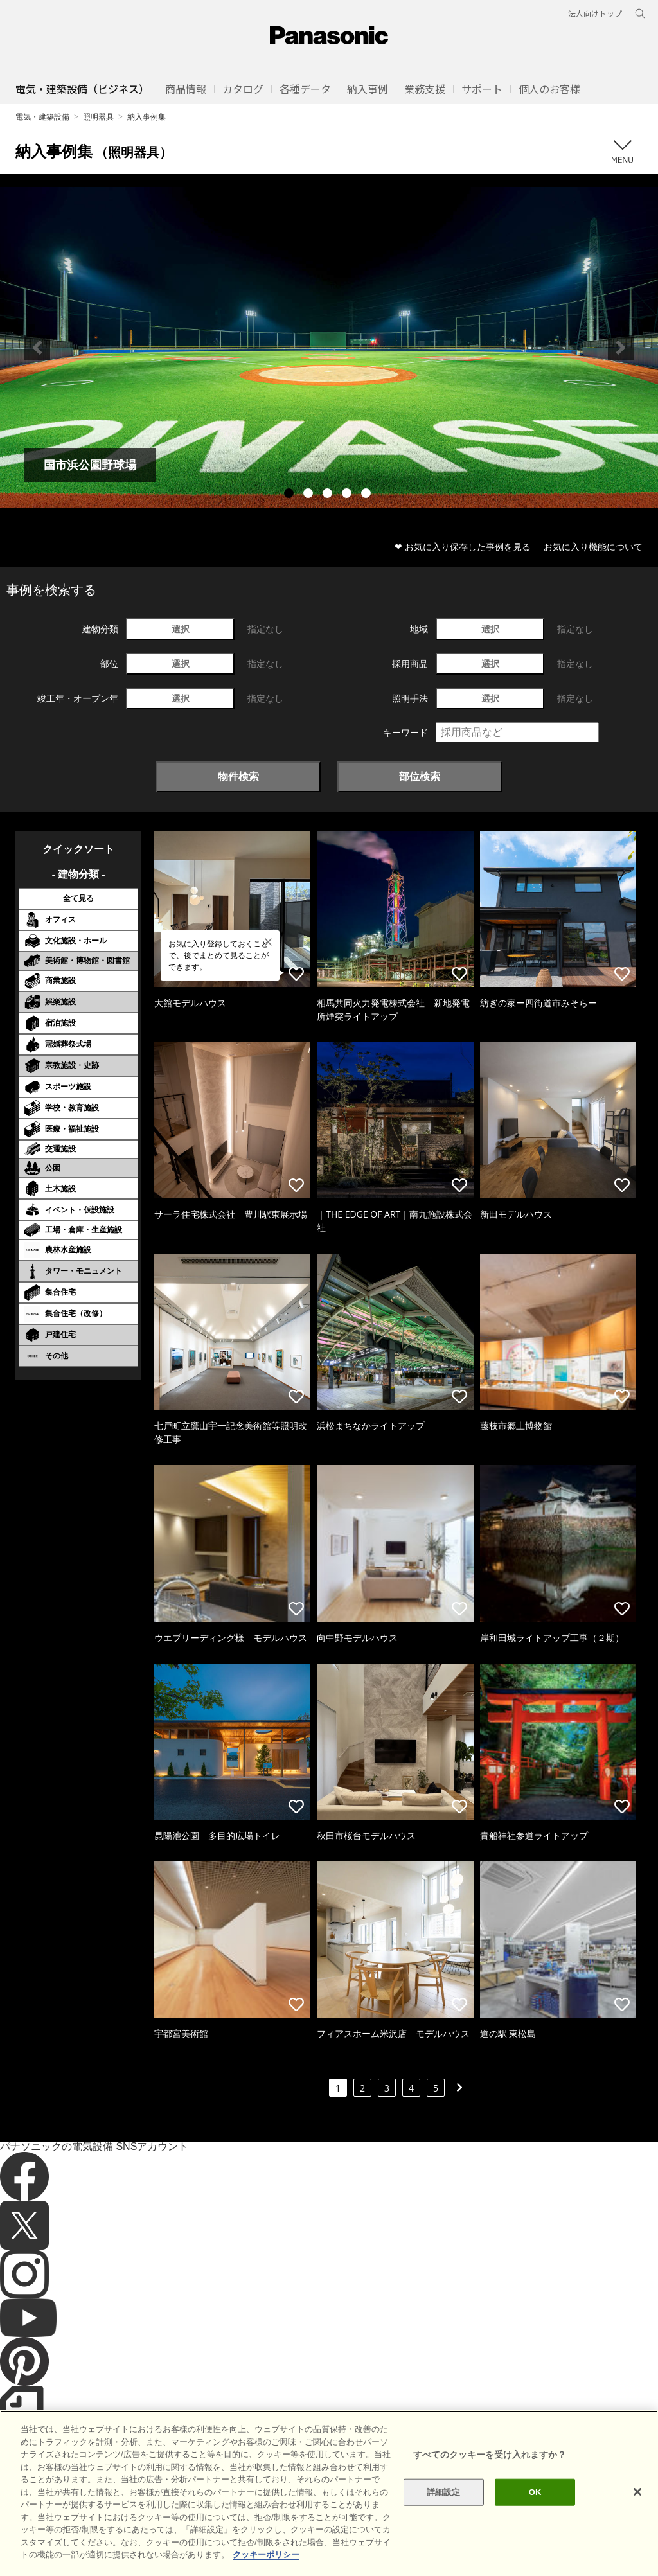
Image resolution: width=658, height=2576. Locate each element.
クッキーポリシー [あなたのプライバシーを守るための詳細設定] (266, 2567)
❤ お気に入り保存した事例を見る (463, 546)
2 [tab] (309, 494)
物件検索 (238, 776)
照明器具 (98, 116)
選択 (181, 629)
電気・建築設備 (42, 116)
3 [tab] (329, 494)
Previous (37, 347)
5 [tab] (367, 494)
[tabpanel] (329, 347)
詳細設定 (444, 2505)
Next (621, 347)
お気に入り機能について (593, 546)
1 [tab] (290, 494)
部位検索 (419, 776)
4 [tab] (348, 494)
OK (535, 2505)
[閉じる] (637, 2505)
